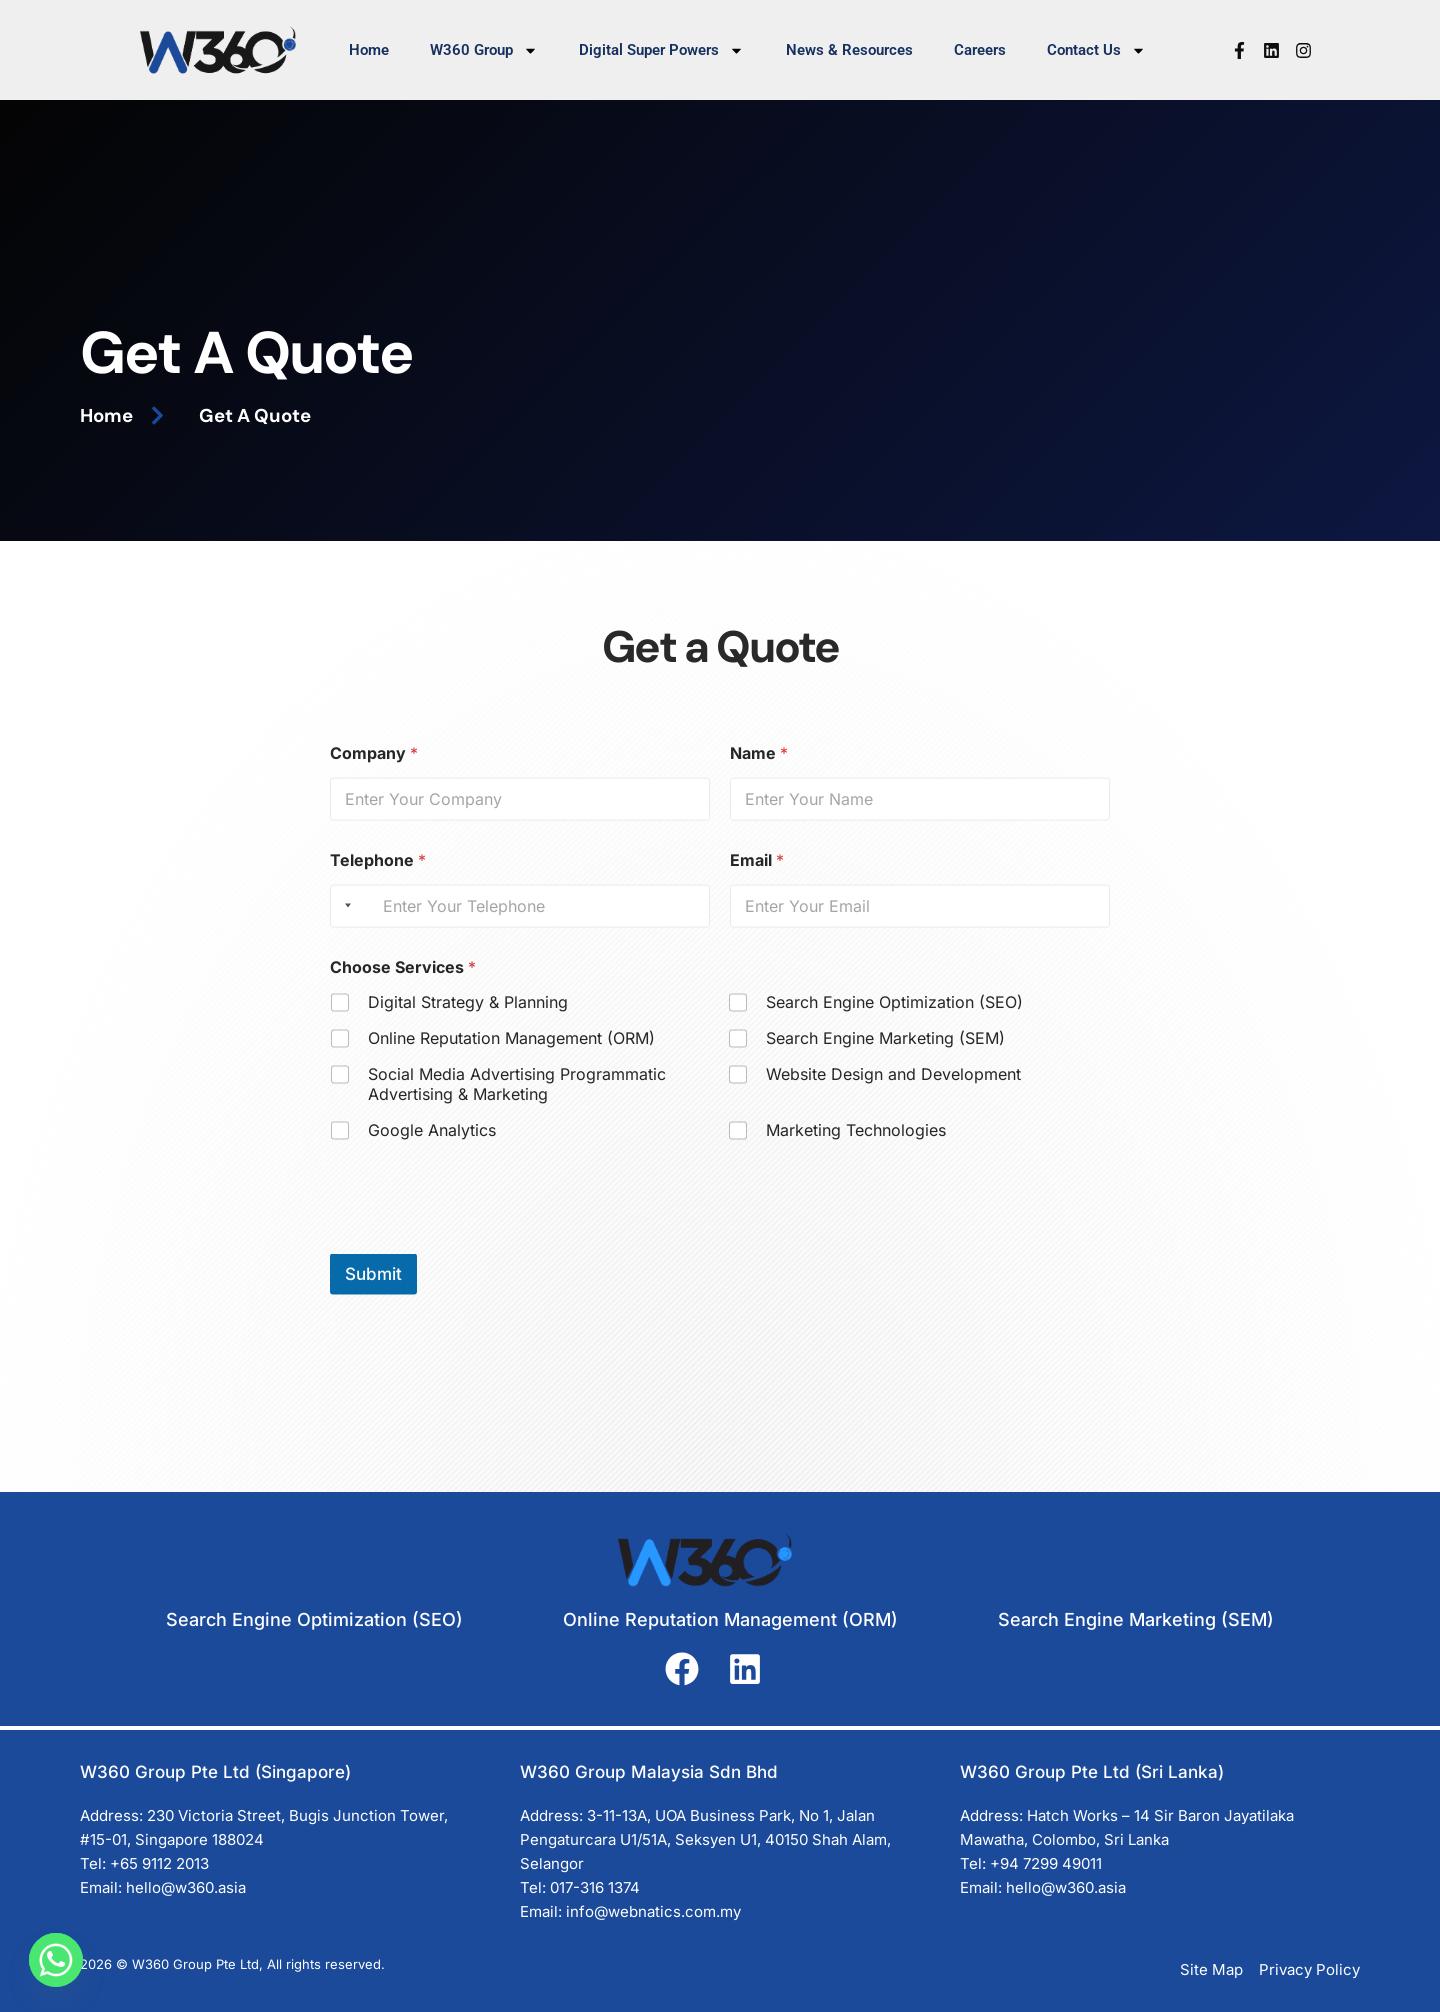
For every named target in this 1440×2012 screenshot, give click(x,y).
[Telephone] (520, 921)
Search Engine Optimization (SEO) (894, 1017)
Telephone (378, 875)
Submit (373, 1289)
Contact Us (1096, 50)
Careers (980, 50)
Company (374, 768)
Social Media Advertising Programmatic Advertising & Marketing (517, 1099)
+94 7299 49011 (1046, 1863)
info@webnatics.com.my (653, 1911)
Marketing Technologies (856, 1145)
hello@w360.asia (186, 1887)
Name (759, 768)
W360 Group (484, 50)
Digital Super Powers (661, 50)
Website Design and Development (893, 1089)
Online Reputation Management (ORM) (511, 1053)
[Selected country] (344, 921)
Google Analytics (432, 1145)
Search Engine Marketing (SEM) (885, 1053)
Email (757, 875)
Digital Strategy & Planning (468, 1017)
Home (369, 50)
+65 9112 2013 (159, 1863)
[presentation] (482, 1256)
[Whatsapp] (56, 1960)
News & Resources (849, 50)
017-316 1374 (595, 1887)
